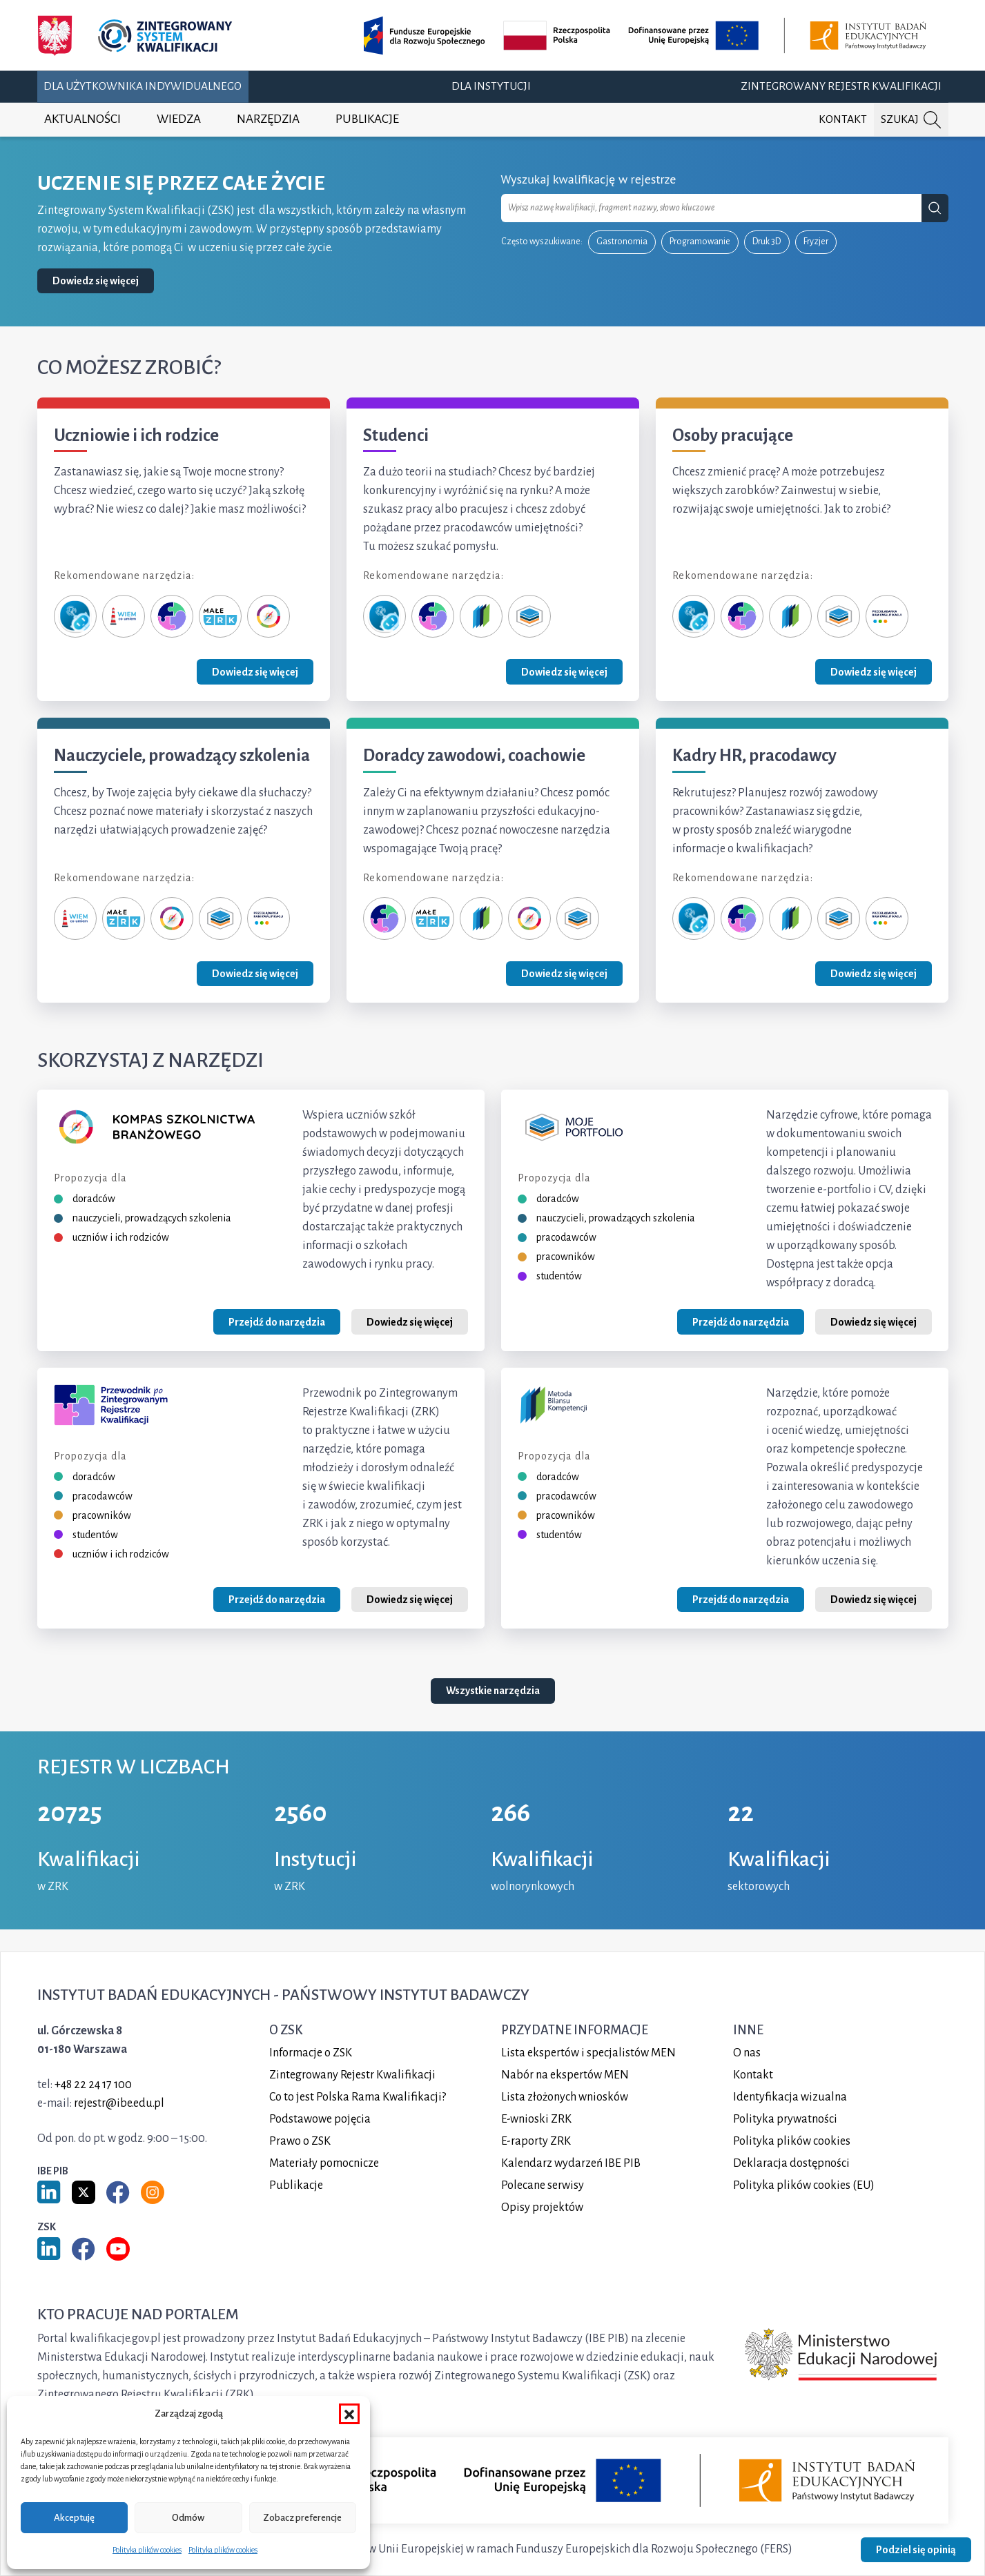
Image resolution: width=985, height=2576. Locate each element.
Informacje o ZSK (310, 2053)
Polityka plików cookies (147, 2550)
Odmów (188, 2518)
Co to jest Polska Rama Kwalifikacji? (357, 2097)
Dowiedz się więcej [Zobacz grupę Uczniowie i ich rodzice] (255, 672)
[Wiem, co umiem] (123, 616)
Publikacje (367, 119)
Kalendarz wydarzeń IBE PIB (571, 2163)
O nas (747, 2053)
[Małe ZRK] (220, 616)
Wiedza (179, 119)
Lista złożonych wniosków (564, 2097)
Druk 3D (766, 241)
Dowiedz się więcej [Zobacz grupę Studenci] (564, 672)
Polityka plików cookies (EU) (804, 2185)
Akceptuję (74, 2518)
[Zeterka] (75, 616)
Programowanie (700, 241)
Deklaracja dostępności (791, 2163)
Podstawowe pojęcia (320, 2119)
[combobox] (711, 208)
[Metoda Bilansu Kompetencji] (481, 616)
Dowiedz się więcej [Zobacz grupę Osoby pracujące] (873, 672)
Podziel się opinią (916, 2549)
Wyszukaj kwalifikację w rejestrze (588, 179)
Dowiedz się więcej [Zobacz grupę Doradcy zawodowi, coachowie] (564, 973)
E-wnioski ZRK (536, 2119)
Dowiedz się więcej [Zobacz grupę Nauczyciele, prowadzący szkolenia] (255, 973)
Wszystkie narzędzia (493, 1690)
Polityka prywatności (785, 2119)
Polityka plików (791, 2141)
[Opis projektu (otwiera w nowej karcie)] (647, 35)
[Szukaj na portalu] (911, 120)
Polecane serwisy (542, 2185)
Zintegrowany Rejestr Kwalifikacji (841, 86)
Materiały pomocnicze (324, 2163)
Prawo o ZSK (300, 2141)
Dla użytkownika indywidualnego (142, 86)
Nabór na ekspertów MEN (565, 2075)
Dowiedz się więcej (95, 280)
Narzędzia (268, 119)
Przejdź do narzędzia (276, 1322)
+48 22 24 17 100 (93, 2084)
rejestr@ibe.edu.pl (119, 2103)
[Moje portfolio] (529, 616)
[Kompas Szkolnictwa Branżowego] (268, 616)
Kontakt (843, 119)
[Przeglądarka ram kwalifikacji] (887, 616)
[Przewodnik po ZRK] (171, 616)
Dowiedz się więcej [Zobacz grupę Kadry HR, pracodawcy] (873, 973)
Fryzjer (815, 241)
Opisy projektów (542, 2207)
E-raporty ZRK (536, 2141)
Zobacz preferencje (302, 2518)
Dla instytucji (491, 86)
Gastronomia (621, 241)
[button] (349, 2414)
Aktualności (82, 119)
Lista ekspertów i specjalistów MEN (588, 2053)
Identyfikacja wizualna (790, 2097)
